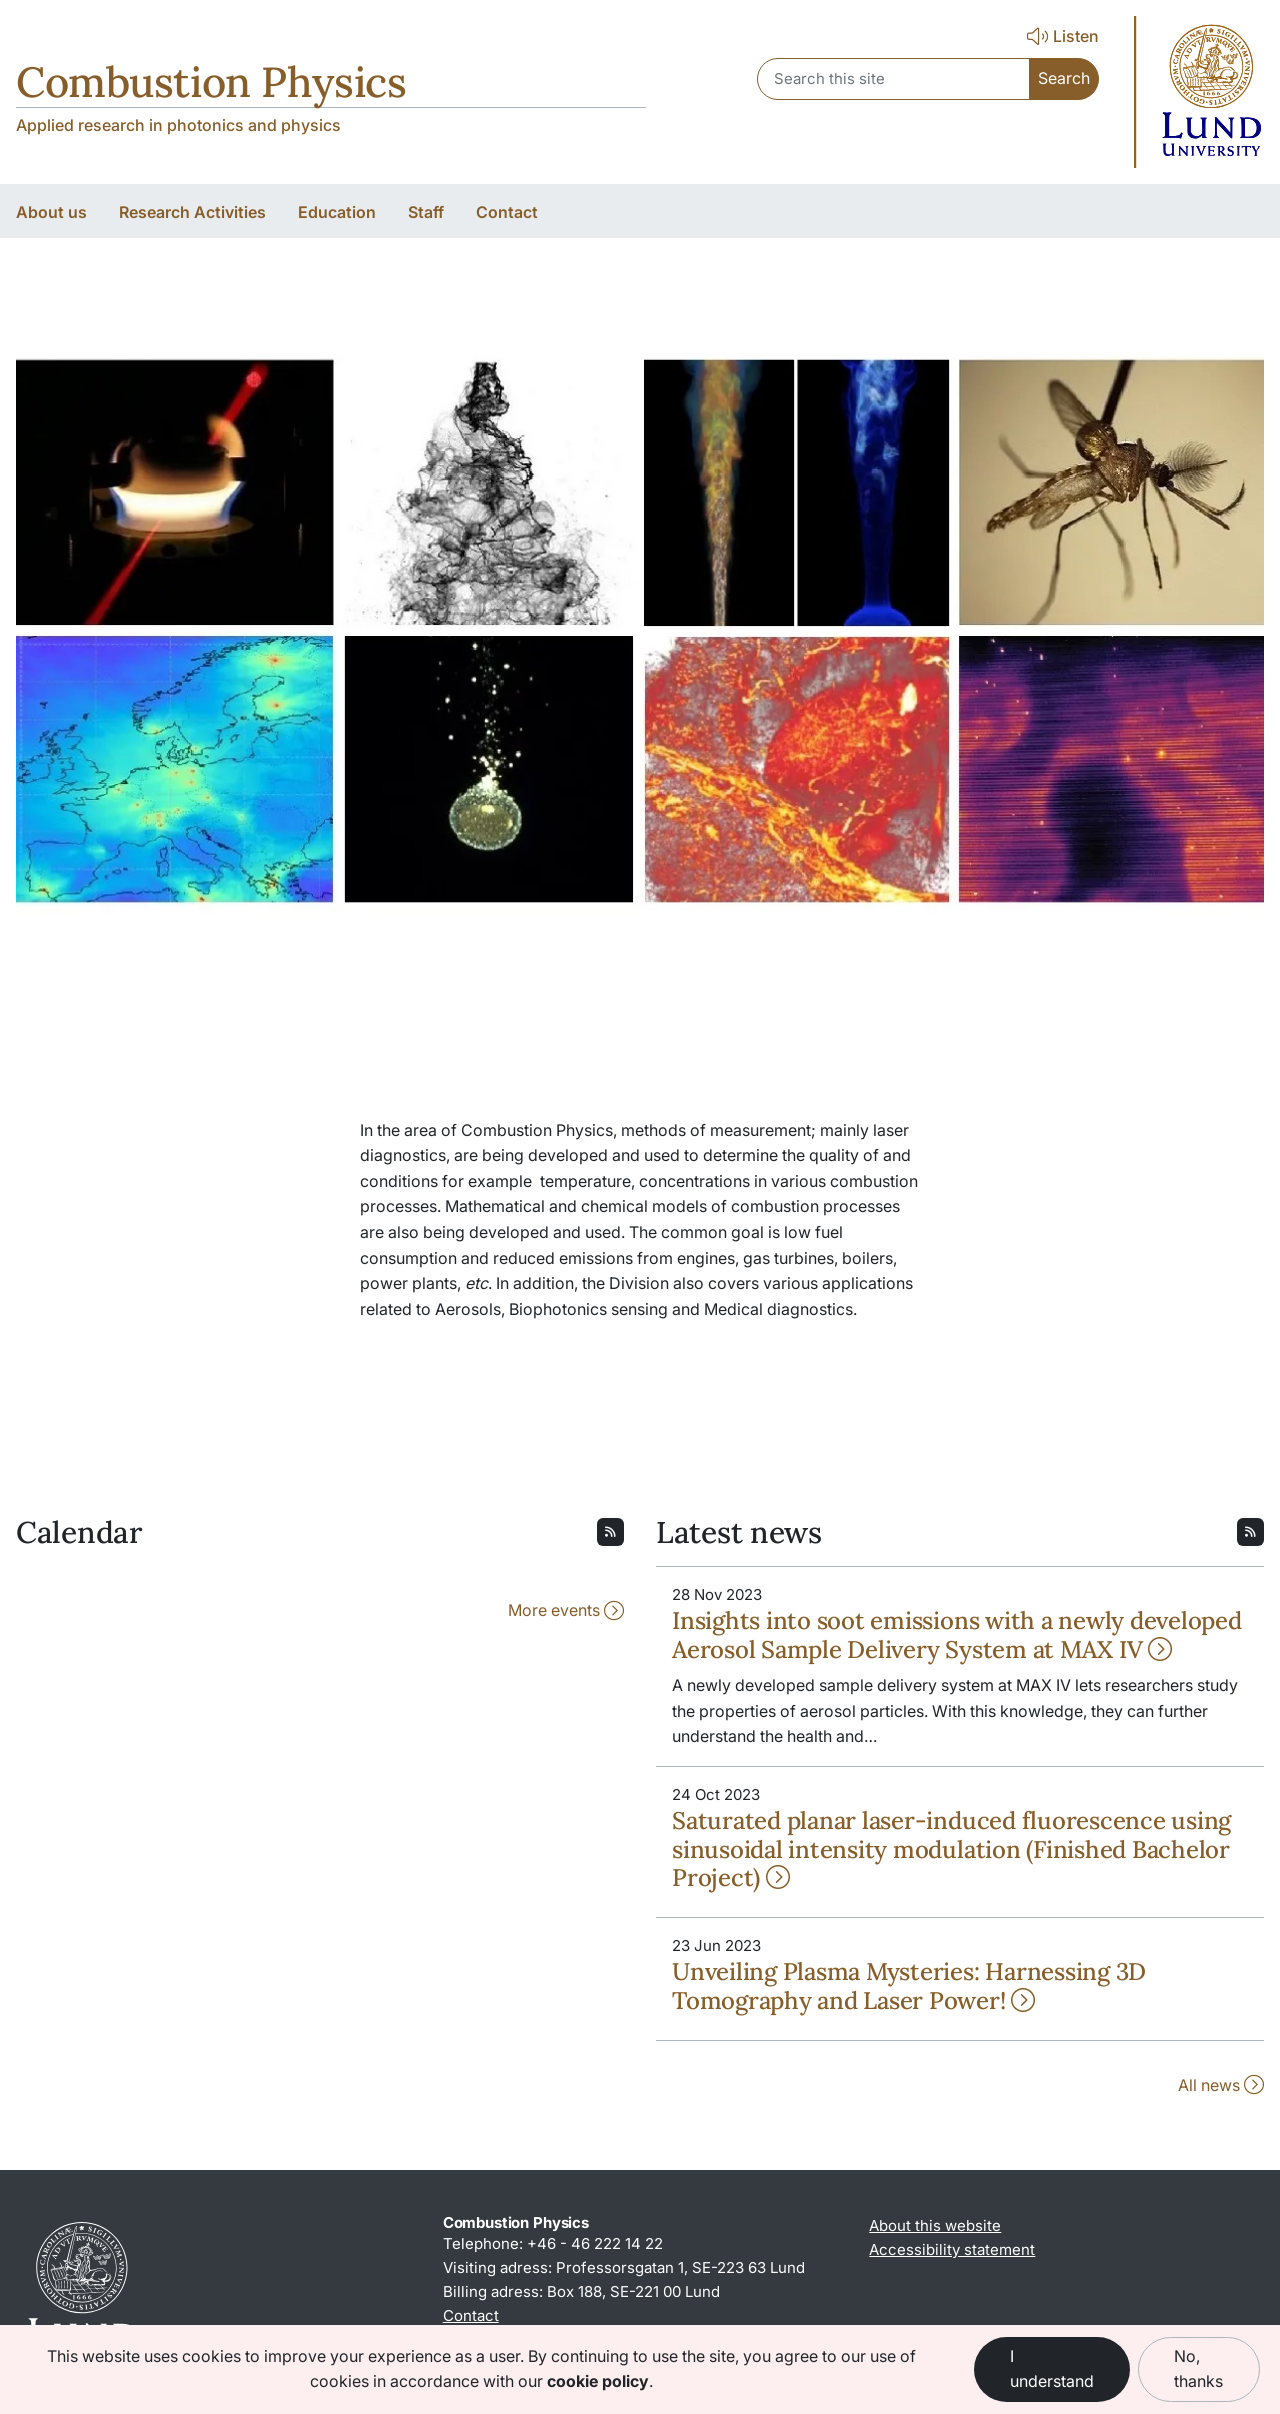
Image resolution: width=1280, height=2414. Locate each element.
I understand (1052, 2369)
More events (566, 1610)
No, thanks (1198, 2369)
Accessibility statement (952, 2249)
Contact (471, 2315)
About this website (935, 2225)
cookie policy (598, 2381)
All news (1221, 2085)
